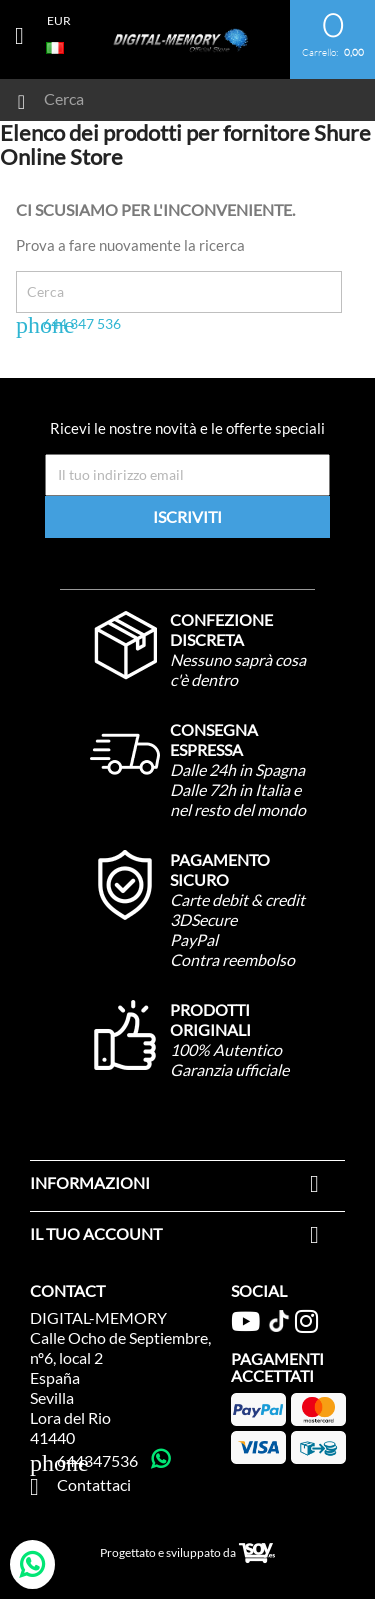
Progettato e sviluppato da (187, 1553)
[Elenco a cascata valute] (59, 20)
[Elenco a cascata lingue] (59, 46)
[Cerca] (168, 94)
